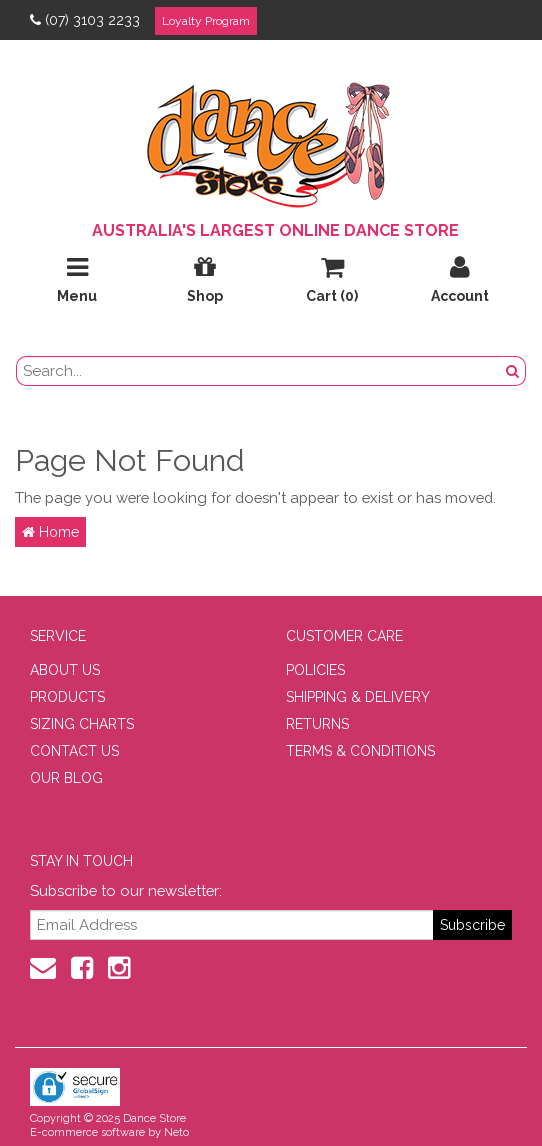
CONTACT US (74, 751)
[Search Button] (513, 371)
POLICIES (315, 670)
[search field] (258, 371)
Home (50, 532)
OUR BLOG (66, 778)
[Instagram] (119, 968)
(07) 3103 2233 (85, 20)
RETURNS (317, 724)
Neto (176, 1132)
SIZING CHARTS (82, 724)
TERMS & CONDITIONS (360, 751)
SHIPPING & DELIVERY (358, 697)
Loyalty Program (206, 21)
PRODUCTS (67, 697)
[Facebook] (82, 968)
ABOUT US (65, 670)
